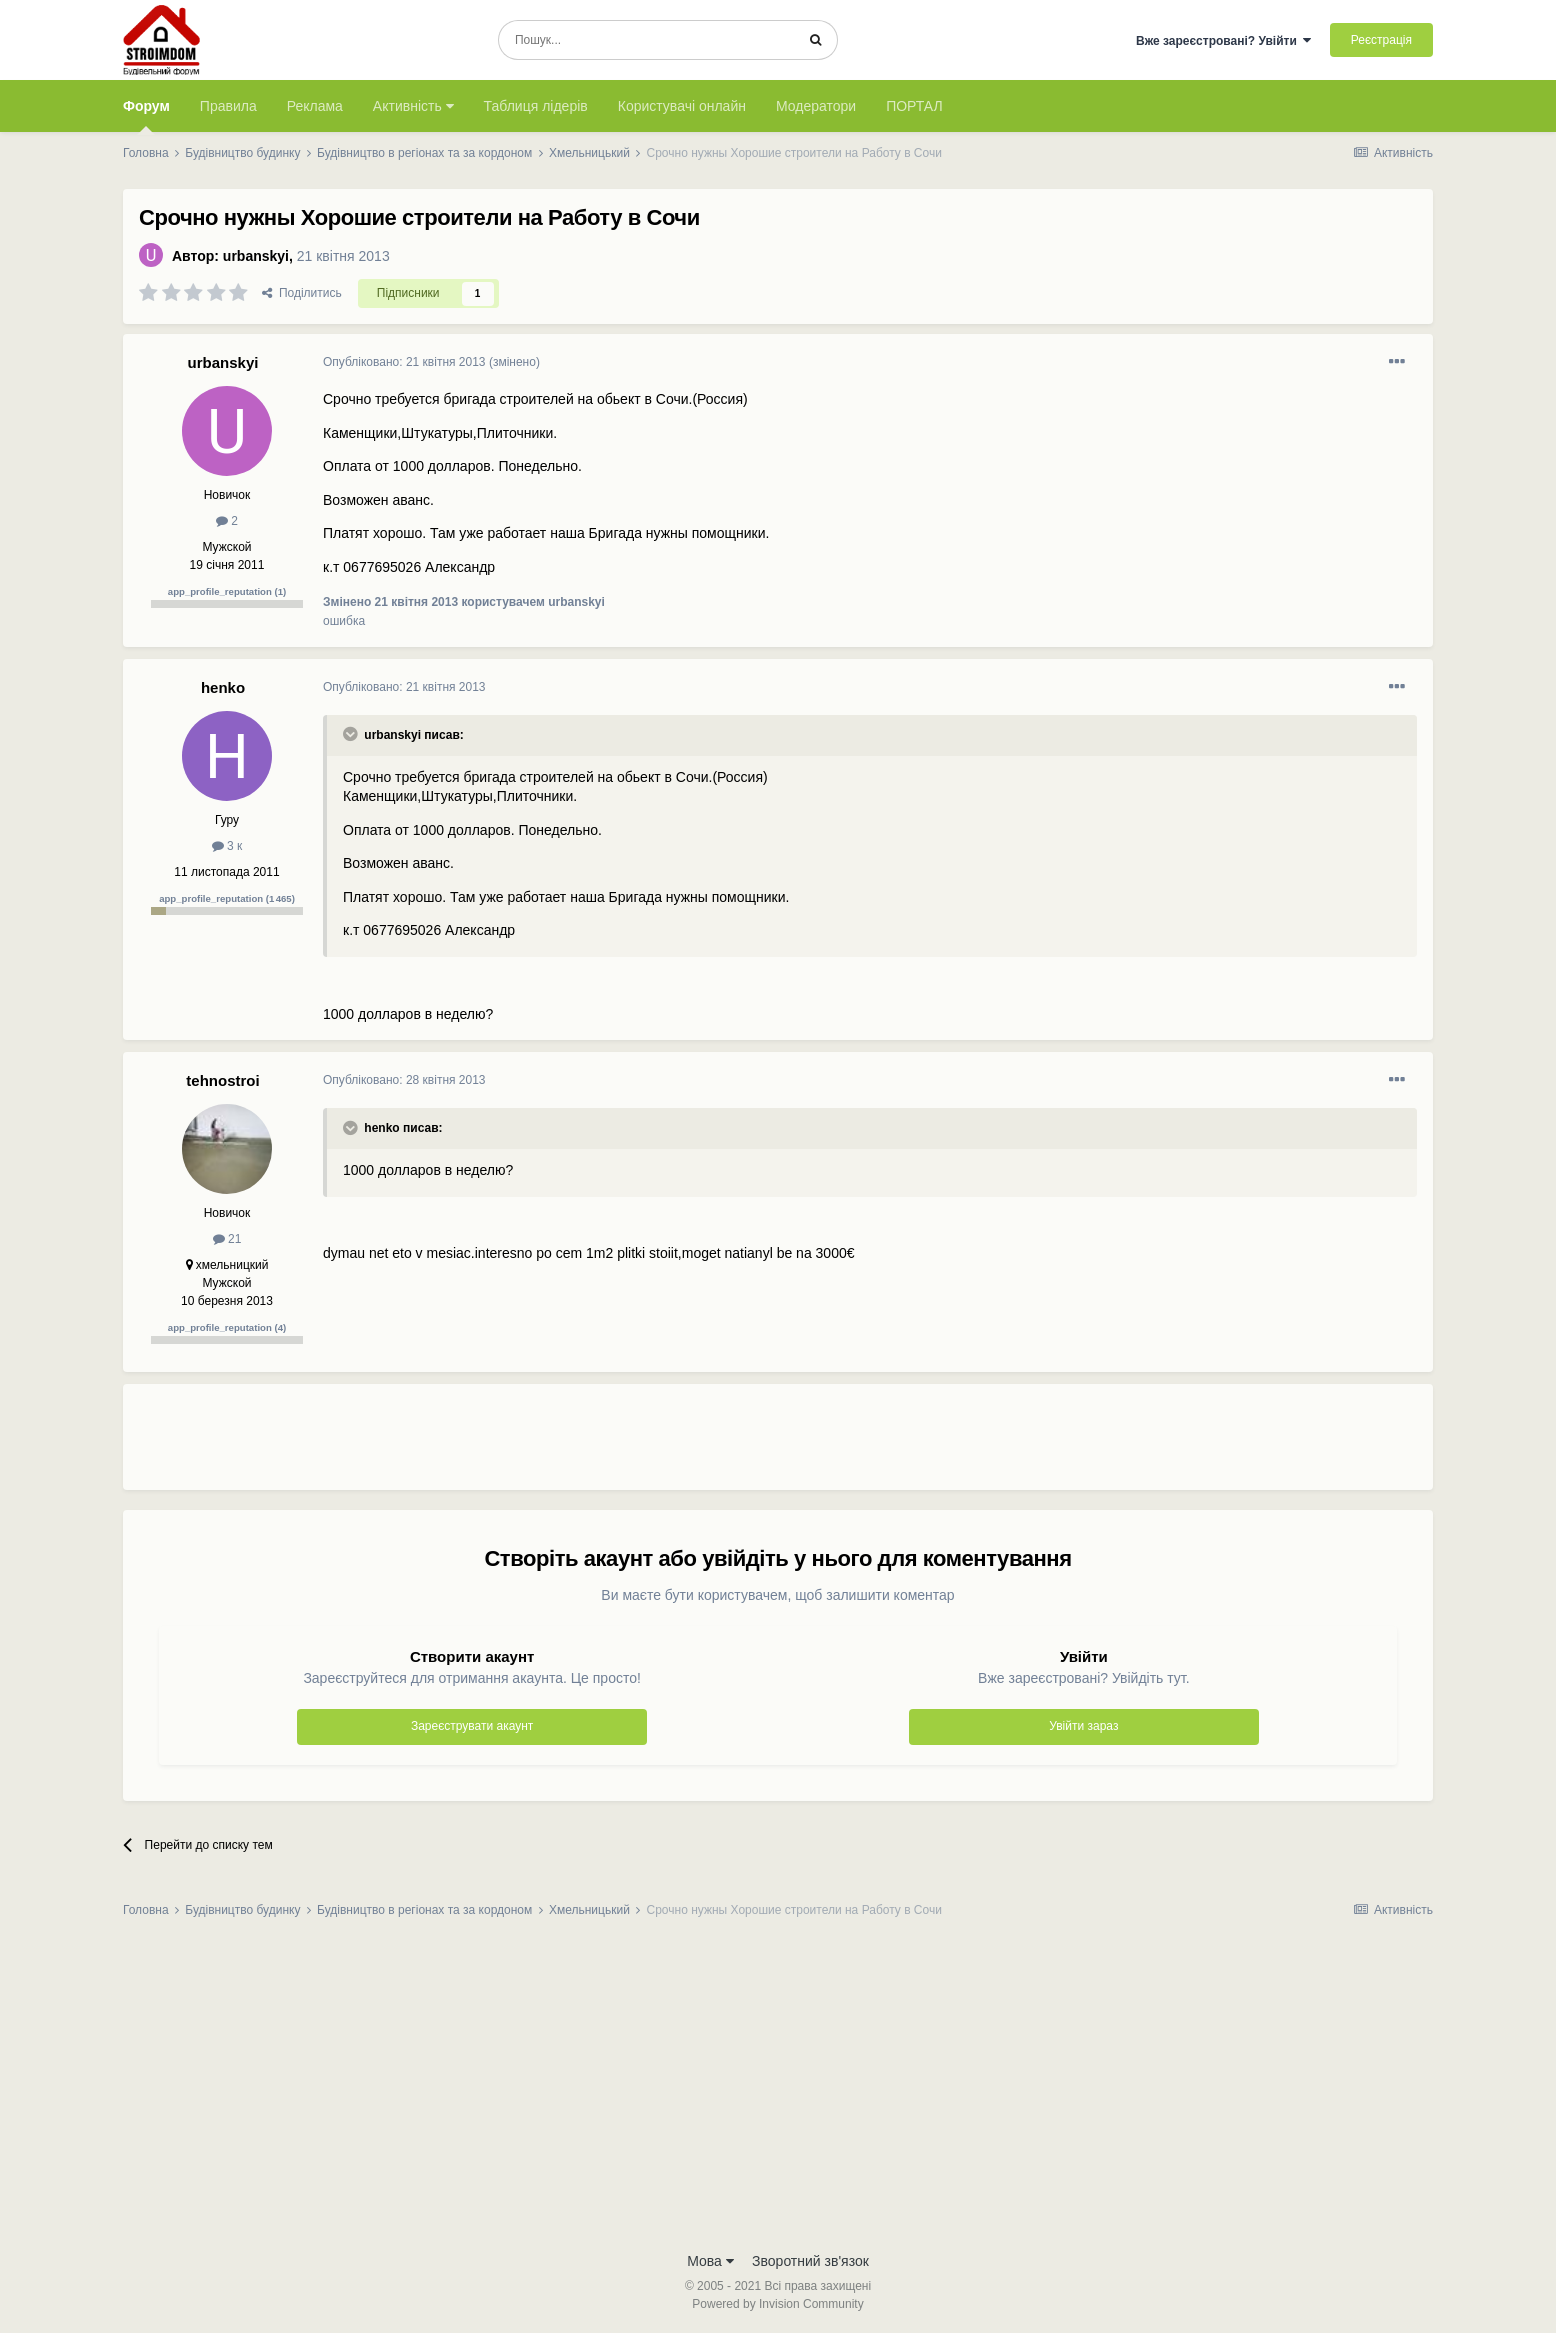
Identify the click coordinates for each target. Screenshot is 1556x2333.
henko (223, 687)
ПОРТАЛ (914, 106)
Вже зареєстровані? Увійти (1224, 41)
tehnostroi (222, 1080)
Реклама (315, 106)
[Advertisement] (687, 1445)
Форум (146, 115)
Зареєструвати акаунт (472, 1726)
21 (227, 1239)
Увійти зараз (1083, 1726)
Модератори (816, 106)
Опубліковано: (404, 362)
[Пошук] (646, 40)
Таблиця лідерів (536, 106)
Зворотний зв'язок (810, 2261)
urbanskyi (256, 256)
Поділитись (302, 293)
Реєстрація (1381, 40)
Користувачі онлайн (682, 106)
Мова (710, 2261)
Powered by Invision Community (777, 2304)
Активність (413, 106)
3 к (227, 846)
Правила (228, 106)
